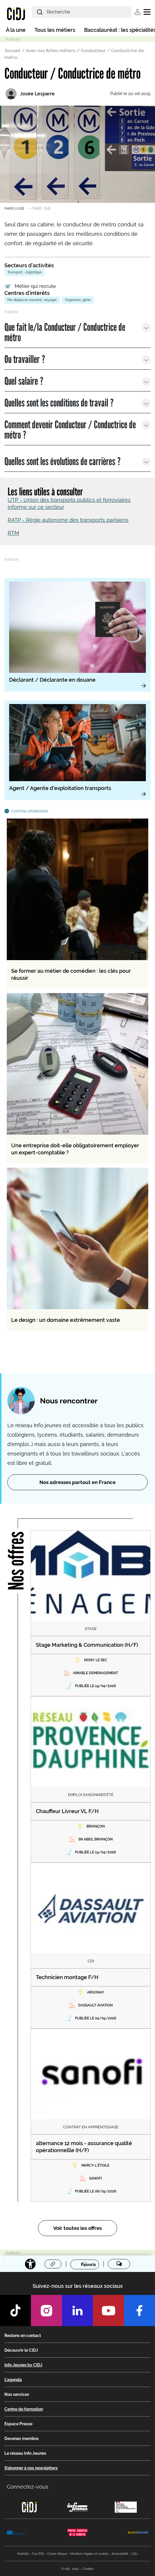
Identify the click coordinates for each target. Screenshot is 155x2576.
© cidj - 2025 (69, 2568)
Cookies (88, 2568)
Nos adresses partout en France (77, 1482)
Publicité (23, 2553)
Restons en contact (22, 2335)
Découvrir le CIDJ (21, 2350)
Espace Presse (18, 2423)
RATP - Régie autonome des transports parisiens (68, 520)
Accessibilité (119, 2553)
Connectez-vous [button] (27, 2487)
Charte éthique (57, 2553)
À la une (16, 30)
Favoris (88, 2264)
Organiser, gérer (78, 300)
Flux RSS (38, 2553)
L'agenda (13, 2379)
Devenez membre (21, 2438)
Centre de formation (23, 2409)
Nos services (16, 2394)
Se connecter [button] (137, 12)
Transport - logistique (24, 272)
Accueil (12, 50)
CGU (134, 2553)
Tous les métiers (54, 30)
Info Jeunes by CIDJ (23, 2365)
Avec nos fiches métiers (50, 50)
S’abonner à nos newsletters (31, 2468)
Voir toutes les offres (77, 2228)
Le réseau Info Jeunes (25, 2453)
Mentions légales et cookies (89, 2553)
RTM (13, 533)
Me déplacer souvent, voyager (32, 300)
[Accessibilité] (30, 2264)
